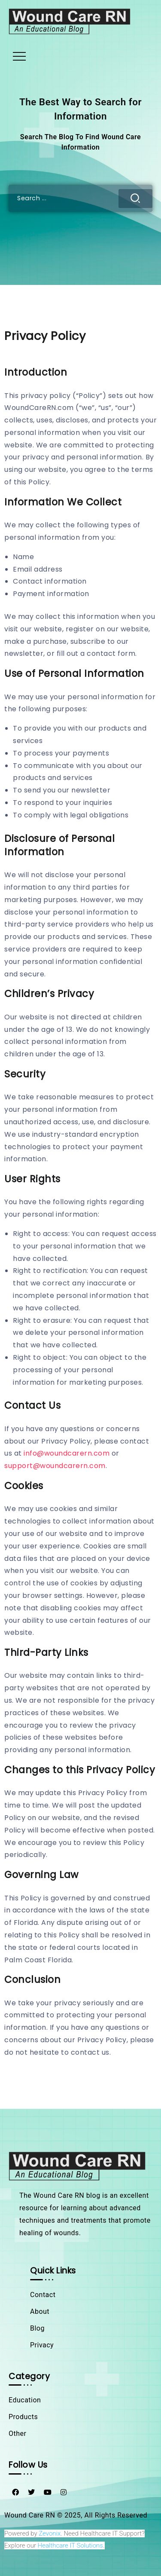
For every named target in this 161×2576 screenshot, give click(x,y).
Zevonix (50, 2533)
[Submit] (135, 198)
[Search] (80, 198)
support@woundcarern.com (55, 1466)
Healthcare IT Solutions (70, 2545)
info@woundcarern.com (66, 1453)
